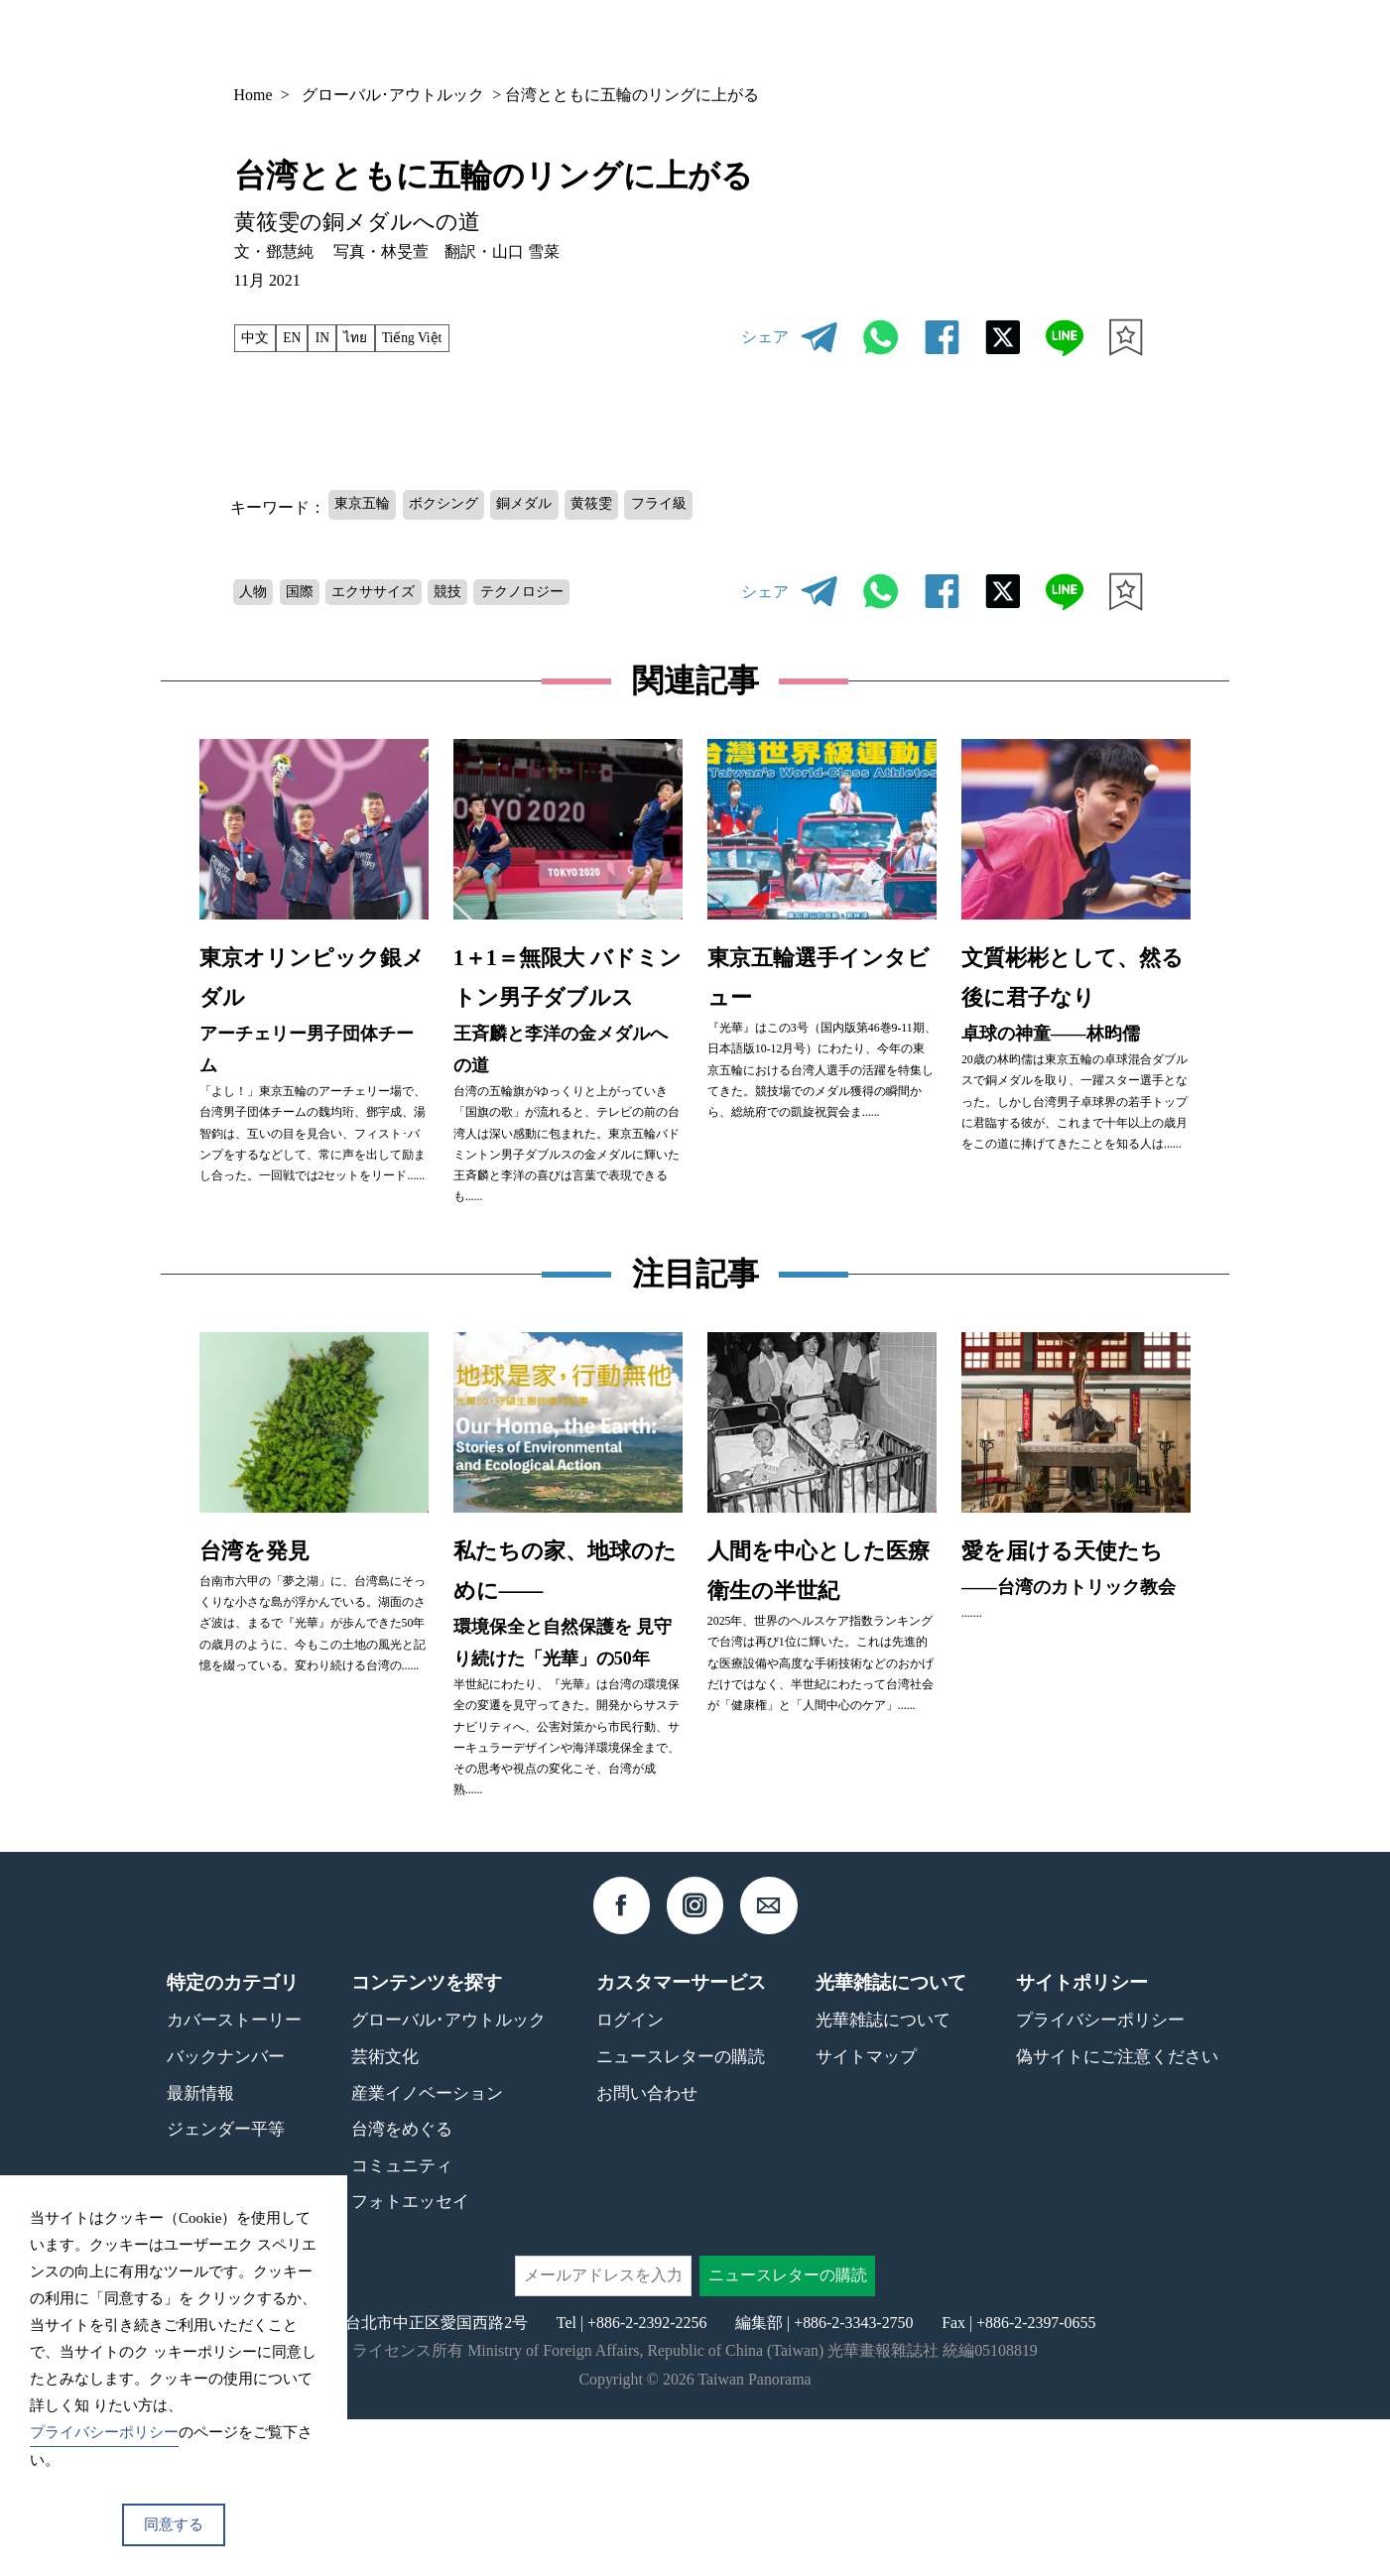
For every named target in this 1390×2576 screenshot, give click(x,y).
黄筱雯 (631, 505)
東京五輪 (368, 505)
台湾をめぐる (401, 2285)
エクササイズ (395, 593)
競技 (480, 593)
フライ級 (708, 505)
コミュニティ (401, 2322)
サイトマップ (866, 2213)
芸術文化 (385, 2213)
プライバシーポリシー (1100, 2177)
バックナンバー (840, 41)
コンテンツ (979, 41)
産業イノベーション (427, 2250)
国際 (310, 593)
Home (253, 94)
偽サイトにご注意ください (1117, 2213)
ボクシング (461, 505)
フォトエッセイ (410, 2359)
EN (300, 337)
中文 (258, 337)
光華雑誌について (883, 2177)
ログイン (630, 2177)
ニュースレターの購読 (680, 2213)
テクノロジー (565, 593)
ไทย (374, 337)
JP (1088, 40)
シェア (765, 336)
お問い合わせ (646, 2250)
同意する (173, 2524)
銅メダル (554, 505)
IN (335, 337)
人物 (257, 593)
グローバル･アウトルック (393, 94)
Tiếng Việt (439, 337)
